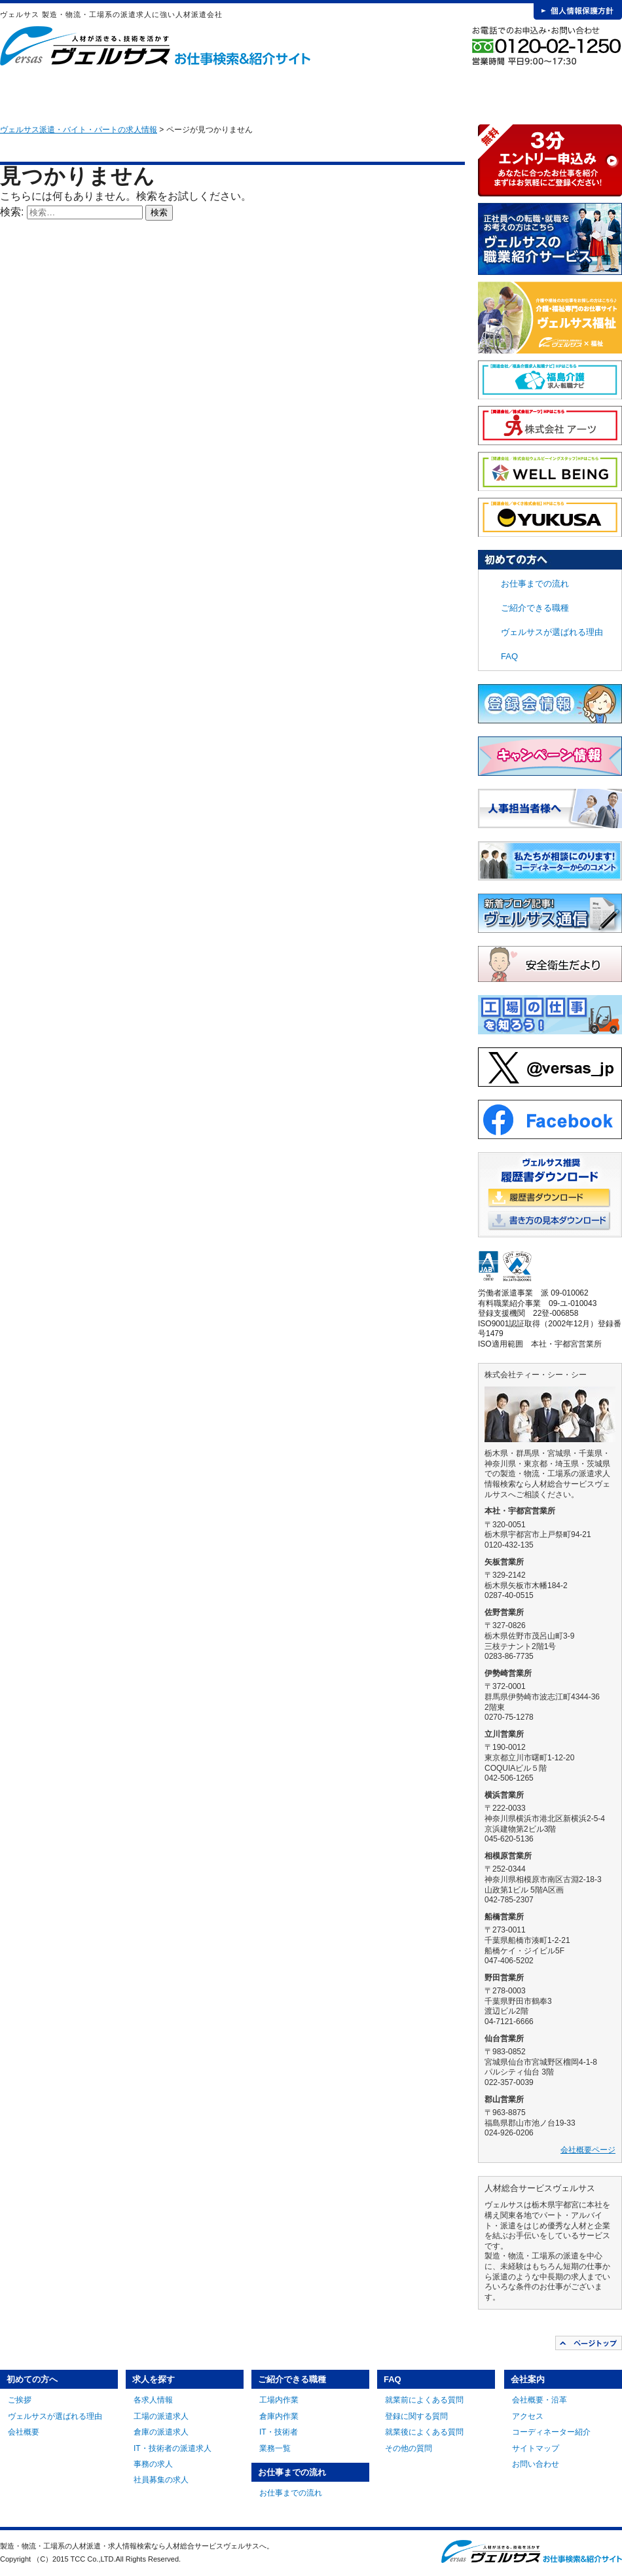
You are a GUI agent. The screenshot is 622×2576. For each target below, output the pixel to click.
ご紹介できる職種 (283, 91)
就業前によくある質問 (424, 2399)
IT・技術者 (278, 2432)
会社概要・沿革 (539, 2399)
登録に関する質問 (416, 2416)
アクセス (527, 2416)
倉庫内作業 (279, 2416)
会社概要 (23, 2432)
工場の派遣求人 (161, 2416)
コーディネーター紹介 (551, 2432)
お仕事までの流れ (380, 91)
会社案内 (574, 91)
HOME (20, 91)
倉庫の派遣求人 (161, 2432)
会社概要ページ (587, 2149)
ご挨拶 (19, 2399)
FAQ (477, 91)
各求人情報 (153, 2399)
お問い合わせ (535, 2464)
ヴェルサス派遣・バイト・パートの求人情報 (78, 129)
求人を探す (186, 91)
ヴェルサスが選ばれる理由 (552, 632)
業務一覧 (275, 2448)
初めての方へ (89, 91)
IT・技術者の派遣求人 (172, 2448)
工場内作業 (279, 2399)
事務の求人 (153, 2464)
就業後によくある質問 (424, 2432)
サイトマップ (535, 2448)
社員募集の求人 (161, 2479)
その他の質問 (408, 2448)
